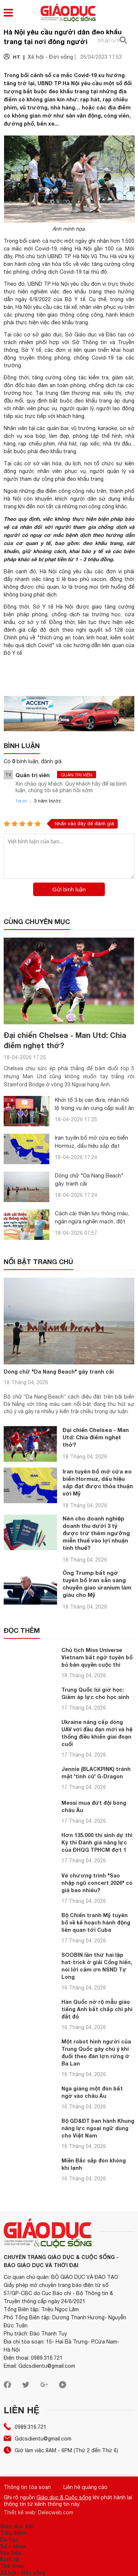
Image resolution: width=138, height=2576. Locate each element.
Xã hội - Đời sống (23, 2572)
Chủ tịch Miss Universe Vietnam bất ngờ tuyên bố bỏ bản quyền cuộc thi (96, 1657)
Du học (9, 2539)
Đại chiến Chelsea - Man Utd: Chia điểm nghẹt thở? (96, 1437)
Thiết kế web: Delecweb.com (38, 2512)
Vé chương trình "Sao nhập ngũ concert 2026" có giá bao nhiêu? (96, 1882)
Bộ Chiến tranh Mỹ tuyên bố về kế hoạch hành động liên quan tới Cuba (95, 1922)
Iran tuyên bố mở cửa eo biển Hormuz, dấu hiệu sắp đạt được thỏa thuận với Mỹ (91, 1145)
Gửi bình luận (69, 889)
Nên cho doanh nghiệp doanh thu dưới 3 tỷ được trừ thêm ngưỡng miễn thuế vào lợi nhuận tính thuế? (96, 1533)
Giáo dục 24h (17, 2526)
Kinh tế (9, 2559)
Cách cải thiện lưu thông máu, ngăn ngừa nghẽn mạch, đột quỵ (92, 1221)
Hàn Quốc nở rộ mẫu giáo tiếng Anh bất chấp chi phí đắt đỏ (96, 2009)
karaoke (107, 428)
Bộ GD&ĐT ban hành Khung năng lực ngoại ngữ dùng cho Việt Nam (97, 2128)
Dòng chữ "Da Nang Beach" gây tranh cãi (59, 1371)
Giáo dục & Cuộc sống (63, 2497)
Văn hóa (10, 2553)
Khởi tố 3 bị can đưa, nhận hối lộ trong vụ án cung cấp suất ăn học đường (94, 1108)
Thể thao (12, 2566)
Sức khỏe (13, 2546)
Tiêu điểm (13, 2533)
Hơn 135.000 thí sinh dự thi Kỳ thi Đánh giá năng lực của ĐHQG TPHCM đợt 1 (96, 1842)
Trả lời (21, 801)
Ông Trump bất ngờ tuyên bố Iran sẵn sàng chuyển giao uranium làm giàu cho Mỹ (97, 1583)
